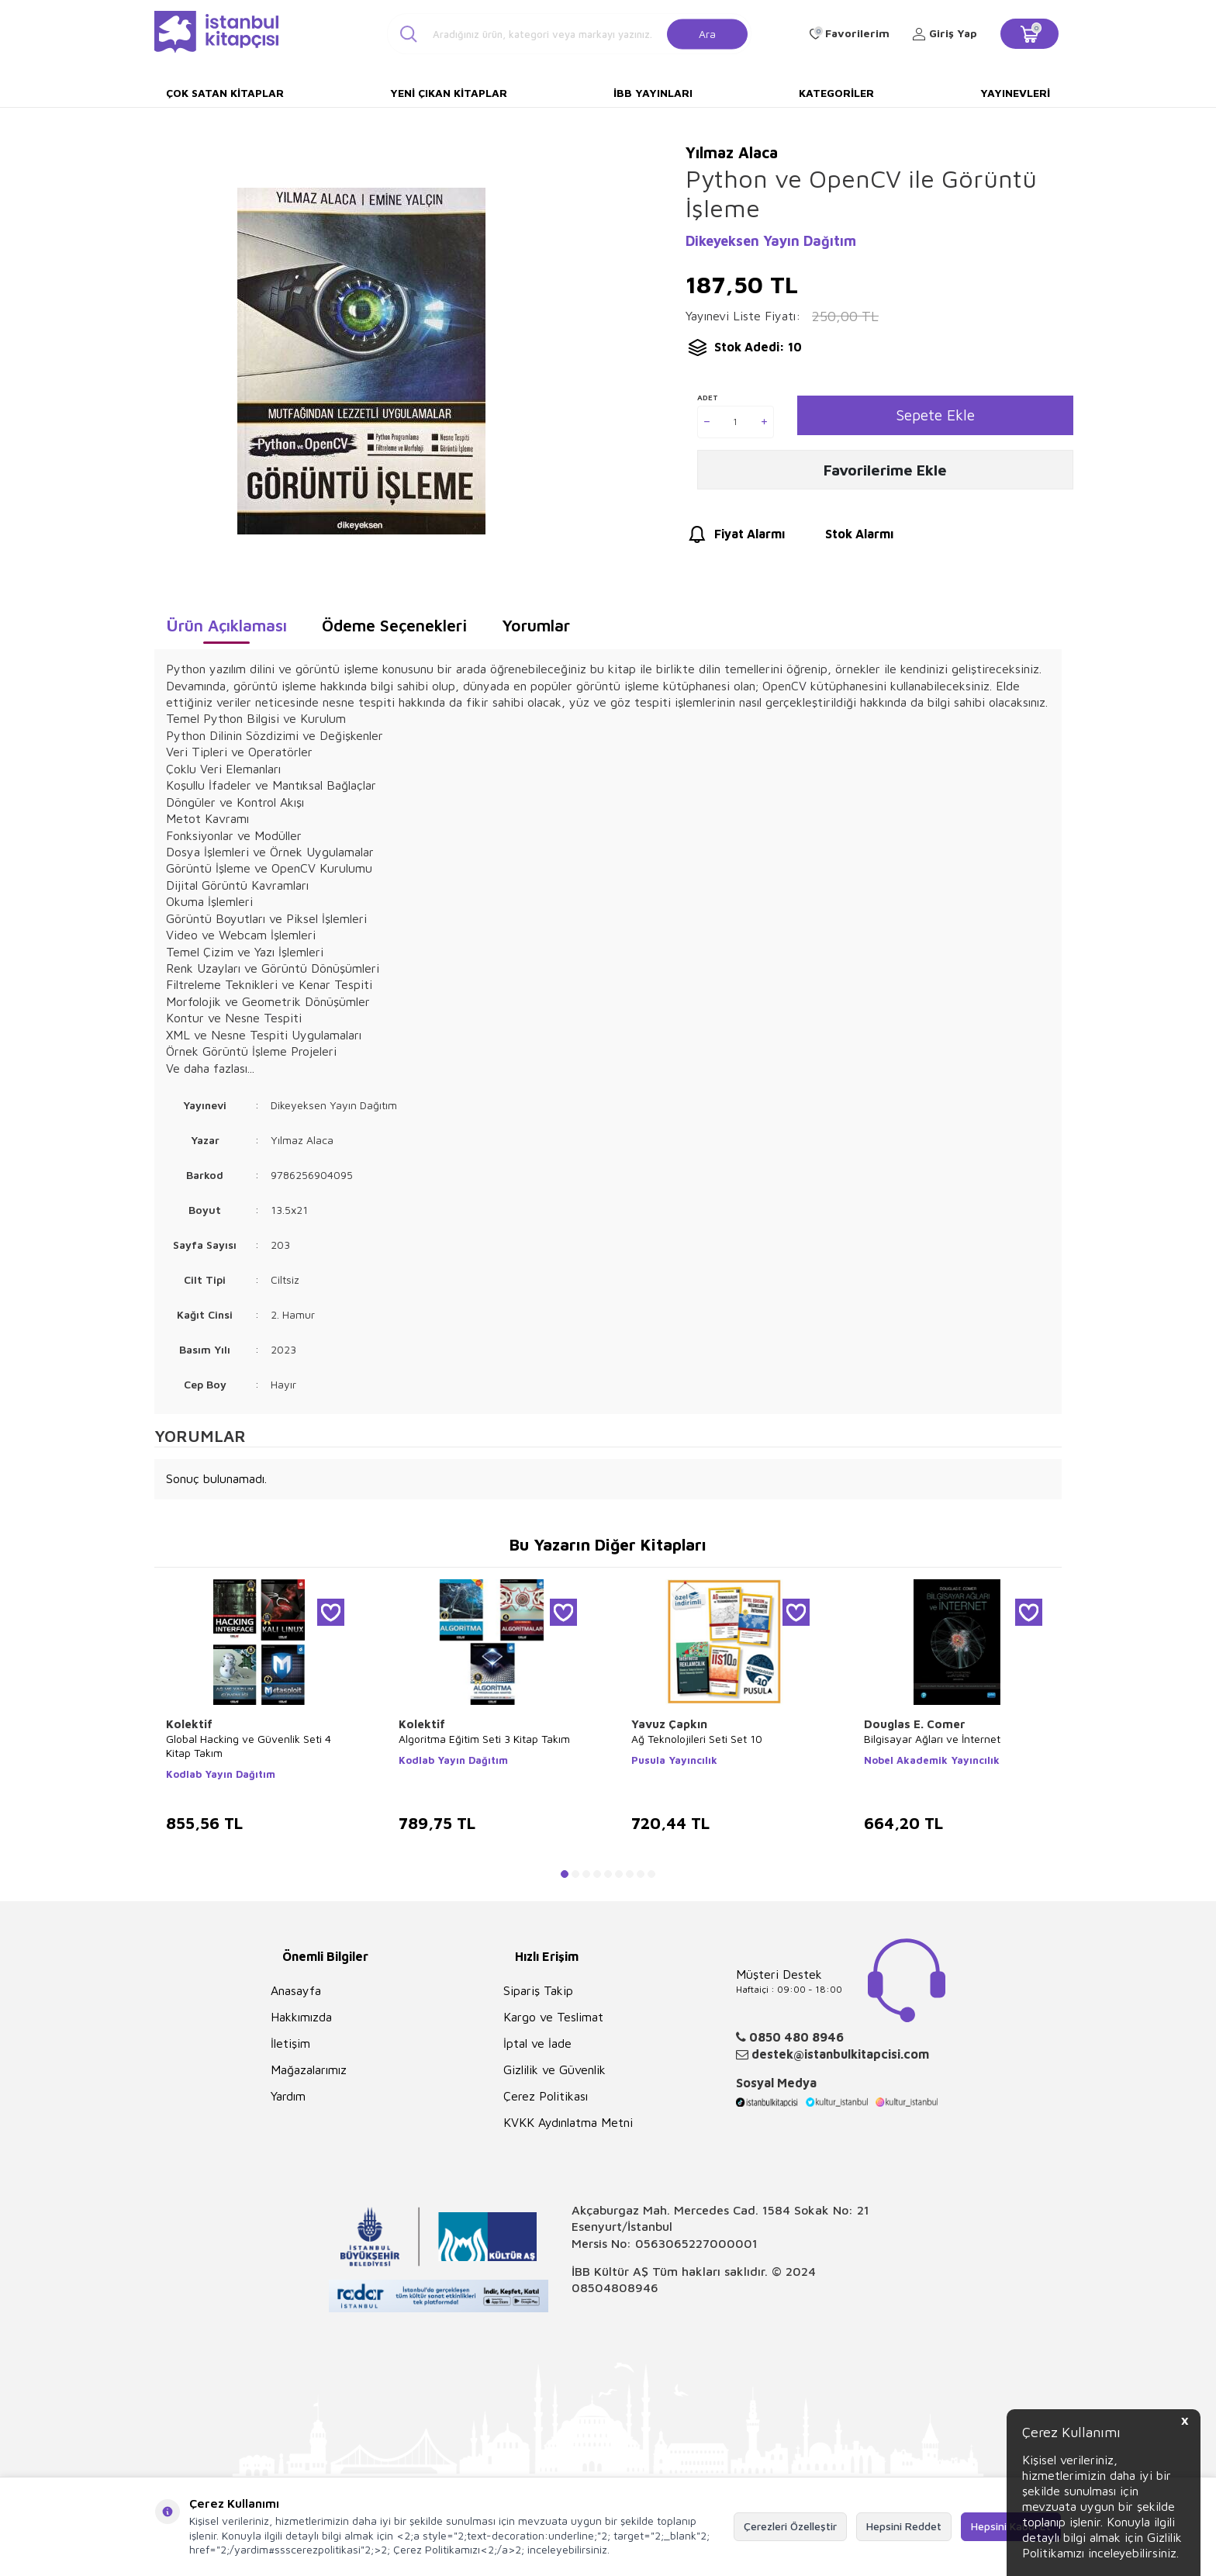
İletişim (290, 2043)
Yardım (288, 2096)
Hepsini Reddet (903, 2526)
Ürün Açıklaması (226, 625)
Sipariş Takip (538, 1990)
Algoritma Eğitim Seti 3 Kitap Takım (484, 1738)
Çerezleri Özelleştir (790, 2526)
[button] (564, 1874)
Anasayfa (296, 1990)
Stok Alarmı (844, 542)
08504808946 (615, 2287)
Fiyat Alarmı (735, 542)
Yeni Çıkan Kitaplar (448, 92)
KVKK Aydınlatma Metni (568, 2122)
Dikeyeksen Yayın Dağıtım (771, 241)
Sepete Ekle (935, 415)
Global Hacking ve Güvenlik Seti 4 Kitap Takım (248, 1745)
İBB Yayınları (653, 92)
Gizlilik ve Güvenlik (554, 2069)
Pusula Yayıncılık (674, 1760)
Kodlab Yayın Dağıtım (220, 1774)
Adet (707, 397)
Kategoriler (836, 92)
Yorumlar (536, 625)
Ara (707, 33)
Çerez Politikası (545, 2096)
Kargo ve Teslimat (553, 2017)
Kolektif (189, 1724)
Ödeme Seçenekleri (394, 625)
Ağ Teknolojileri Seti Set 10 (696, 1738)
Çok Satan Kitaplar (225, 92)
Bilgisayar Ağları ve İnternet (932, 1738)
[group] (361, 361)
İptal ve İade (537, 2043)
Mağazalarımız (309, 2069)
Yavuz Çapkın (669, 1724)
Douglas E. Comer (915, 1724)
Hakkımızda (301, 2017)
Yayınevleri (1015, 92)
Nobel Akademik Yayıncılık (932, 1760)
